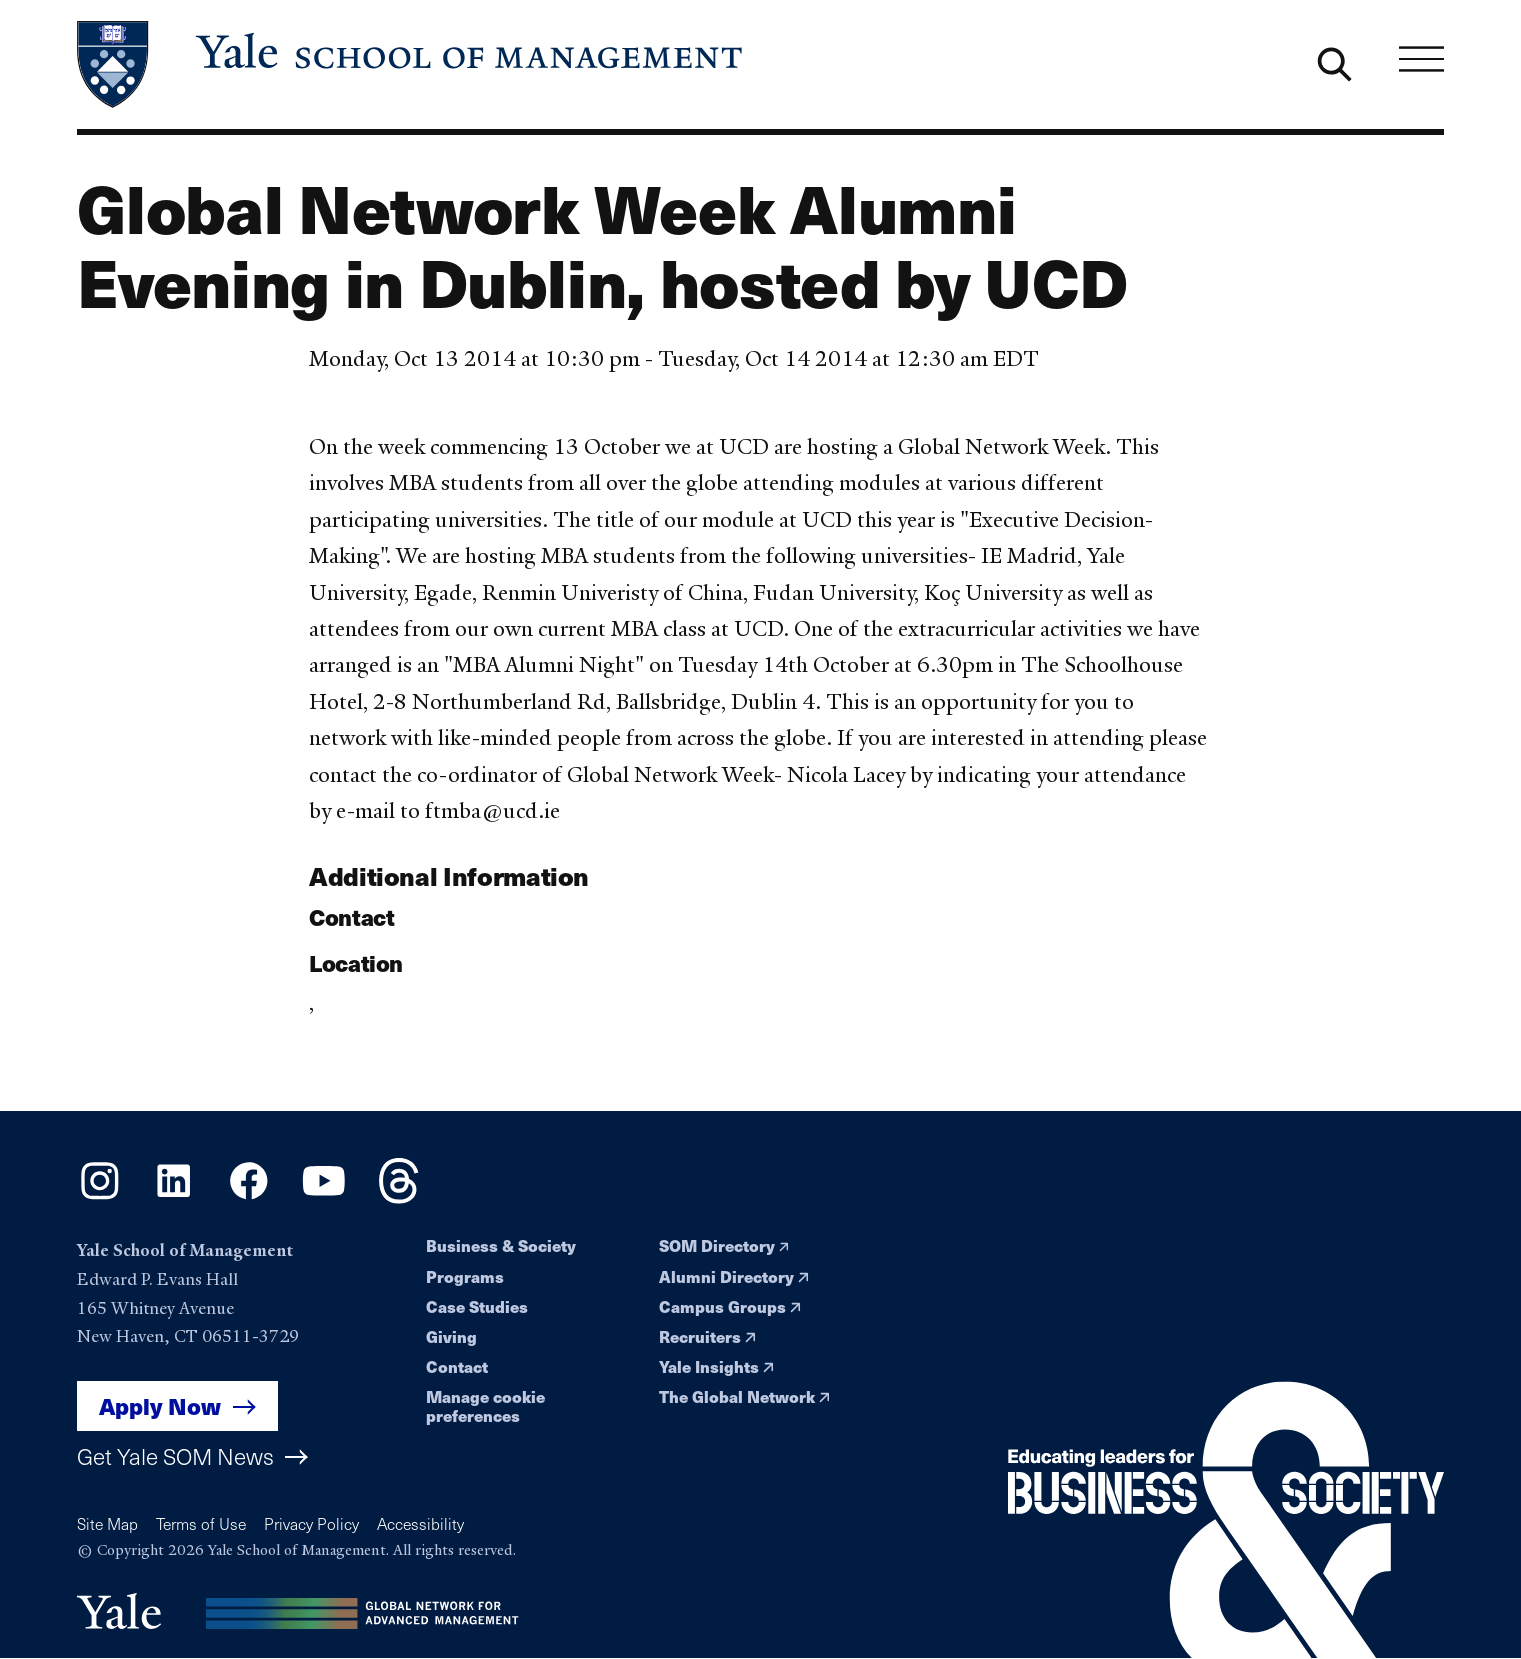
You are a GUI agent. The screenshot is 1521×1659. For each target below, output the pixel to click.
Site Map (107, 1523)
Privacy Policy (311, 1523)
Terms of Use (201, 1523)
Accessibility (420, 1523)
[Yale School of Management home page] (411, 64)
